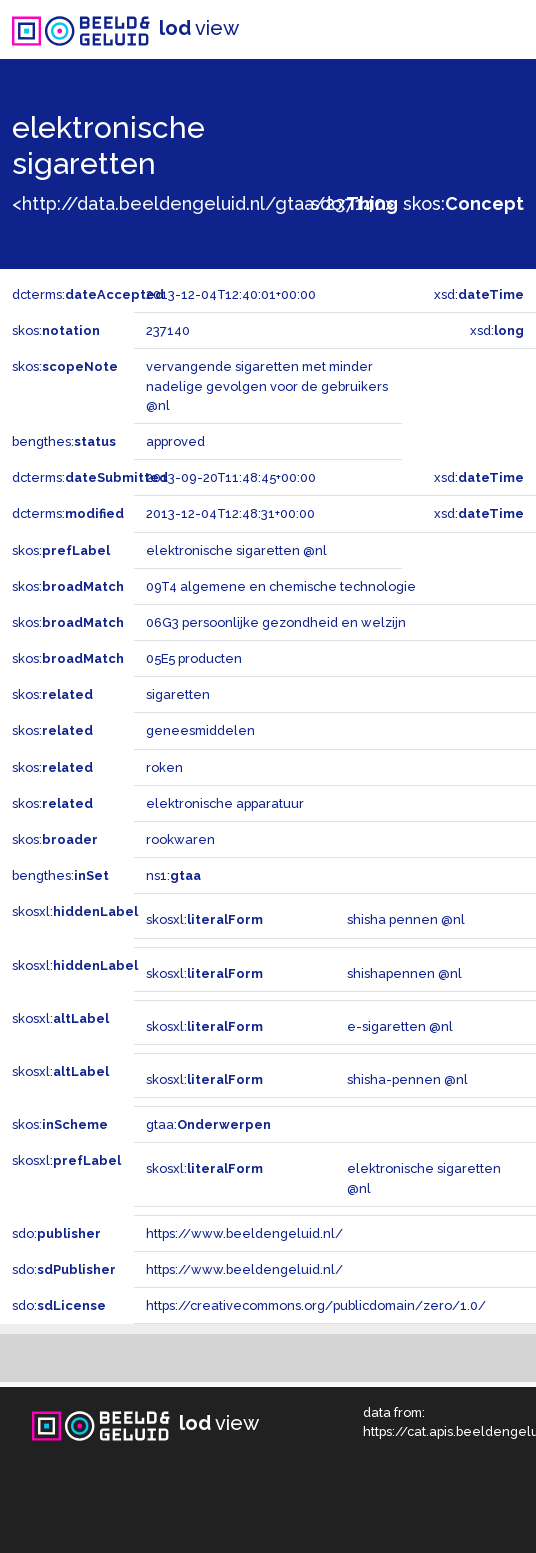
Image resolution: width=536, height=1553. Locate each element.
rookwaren (180, 839)
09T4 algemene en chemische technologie (281, 586)
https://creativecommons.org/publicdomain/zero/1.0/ (316, 1305)
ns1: (173, 875)
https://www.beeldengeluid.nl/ (244, 1233)
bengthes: (64, 441)
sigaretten (178, 694)
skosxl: (75, 911)
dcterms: (88, 294)
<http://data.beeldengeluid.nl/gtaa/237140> (203, 203)
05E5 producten (194, 658)
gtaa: (208, 1124)
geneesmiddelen (200, 730)
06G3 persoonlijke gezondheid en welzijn (276, 622)
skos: (463, 203)
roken (164, 767)
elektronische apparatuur (225, 803)
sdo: (354, 203)
